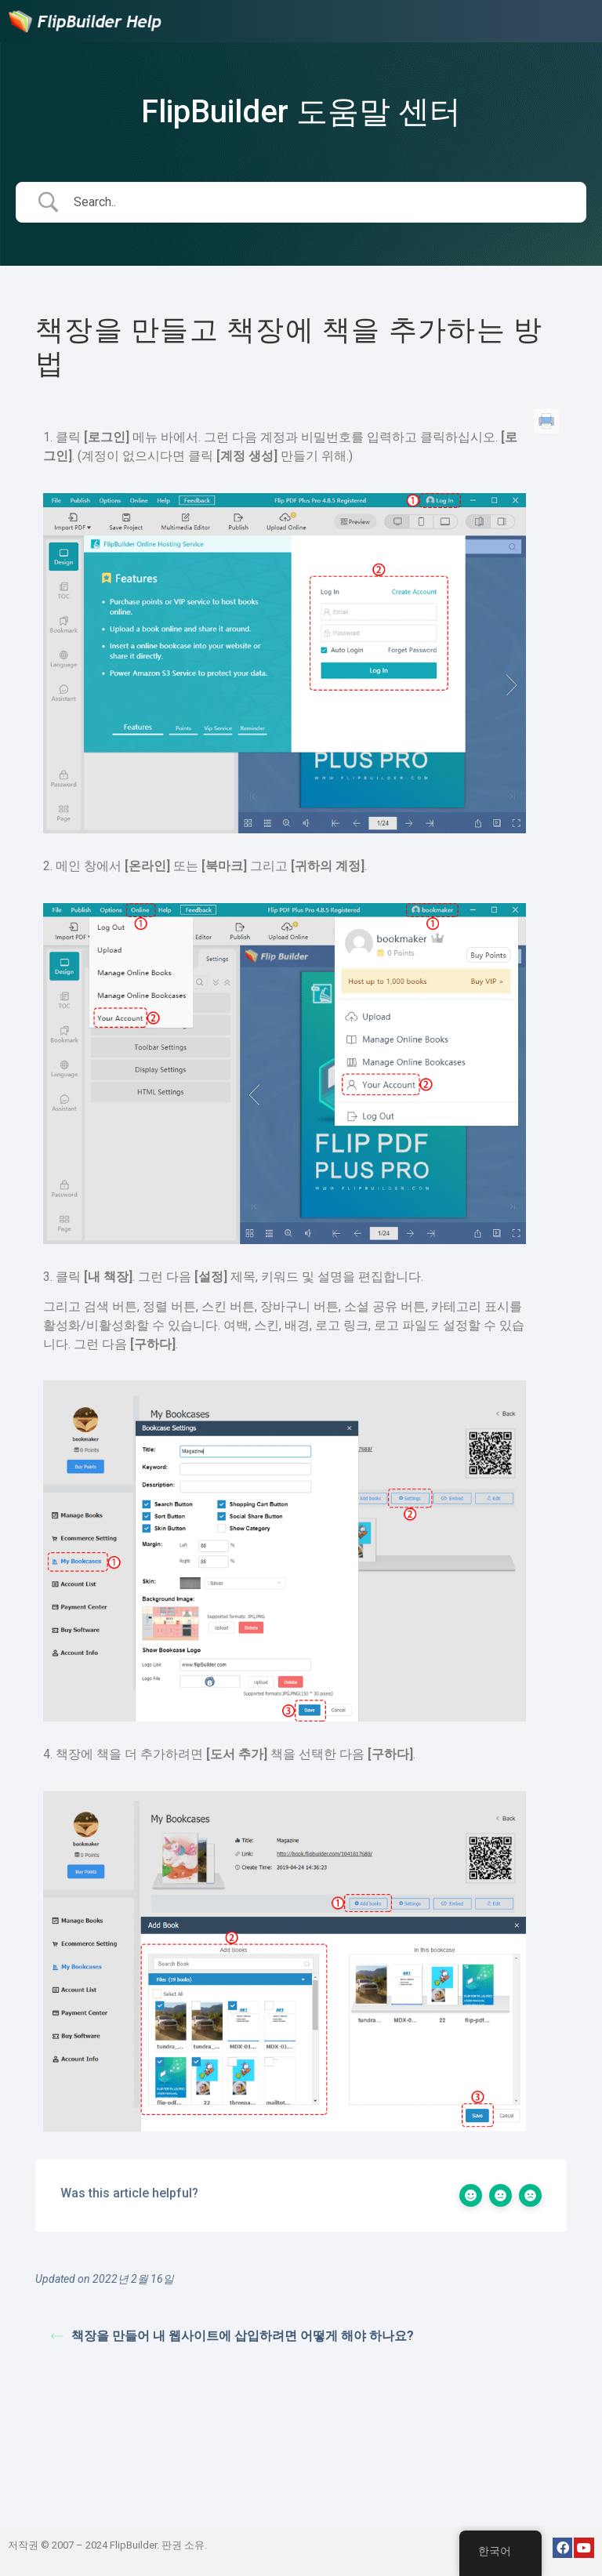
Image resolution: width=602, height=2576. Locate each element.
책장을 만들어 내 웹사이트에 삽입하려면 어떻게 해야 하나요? (232, 2335)
